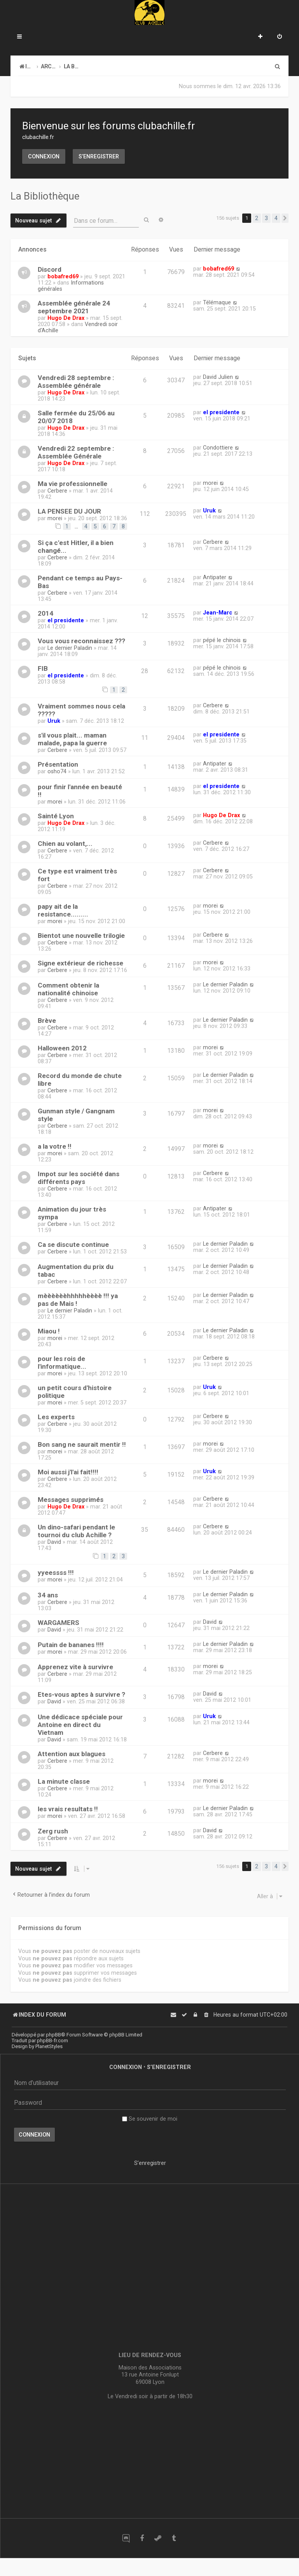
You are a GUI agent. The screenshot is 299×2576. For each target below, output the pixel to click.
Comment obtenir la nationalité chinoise (68, 989)
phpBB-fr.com (52, 2040)
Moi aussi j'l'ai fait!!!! (68, 1472)
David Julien (218, 377)
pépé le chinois (222, 640)
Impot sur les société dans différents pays (78, 1178)
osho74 (56, 771)
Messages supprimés (70, 1499)
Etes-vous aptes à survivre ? (81, 1694)
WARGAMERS (58, 1622)
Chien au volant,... (65, 843)
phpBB (53, 2035)
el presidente (221, 412)
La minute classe (64, 1781)
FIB (43, 668)
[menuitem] (279, 37)
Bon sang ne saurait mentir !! (82, 1444)
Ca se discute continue (73, 1244)
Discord (49, 269)
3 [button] (266, 218)
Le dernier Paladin (69, 648)
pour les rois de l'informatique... (62, 1362)
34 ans (48, 1595)
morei (210, 483)
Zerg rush (53, 1831)
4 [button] (276, 218)
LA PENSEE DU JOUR (69, 511)
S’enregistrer (99, 156)
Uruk (209, 510)
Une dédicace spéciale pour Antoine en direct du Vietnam (80, 1724)
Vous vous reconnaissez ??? (81, 641)
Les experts (56, 1417)
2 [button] (256, 218)
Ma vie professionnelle (72, 484)
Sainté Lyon (56, 816)
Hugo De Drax (65, 318)
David (54, 1542)
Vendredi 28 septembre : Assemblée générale (76, 381)
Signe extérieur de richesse (80, 963)
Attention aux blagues (71, 1754)
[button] (285, 218)
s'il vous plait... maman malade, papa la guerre (72, 739)
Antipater (214, 577)
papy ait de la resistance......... (63, 910)
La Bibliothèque (44, 196)
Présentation (58, 764)
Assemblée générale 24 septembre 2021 (74, 307)
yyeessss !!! (56, 1572)
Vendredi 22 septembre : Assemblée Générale (76, 452)
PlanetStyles (49, 2046)
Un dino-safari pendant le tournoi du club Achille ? (76, 1531)
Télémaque (217, 302)
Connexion (43, 156)
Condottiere (218, 447)
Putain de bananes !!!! (71, 1645)
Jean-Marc (217, 612)
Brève (47, 1020)
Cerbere (57, 491)
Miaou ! (49, 1331)
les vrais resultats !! (68, 1809)
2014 (45, 613)
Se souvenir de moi (149, 2119)
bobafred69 (63, 276)
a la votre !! (55, 1146)
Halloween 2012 (62, 1048)
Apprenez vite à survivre (75, 1667)
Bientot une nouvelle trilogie (81, 935)
